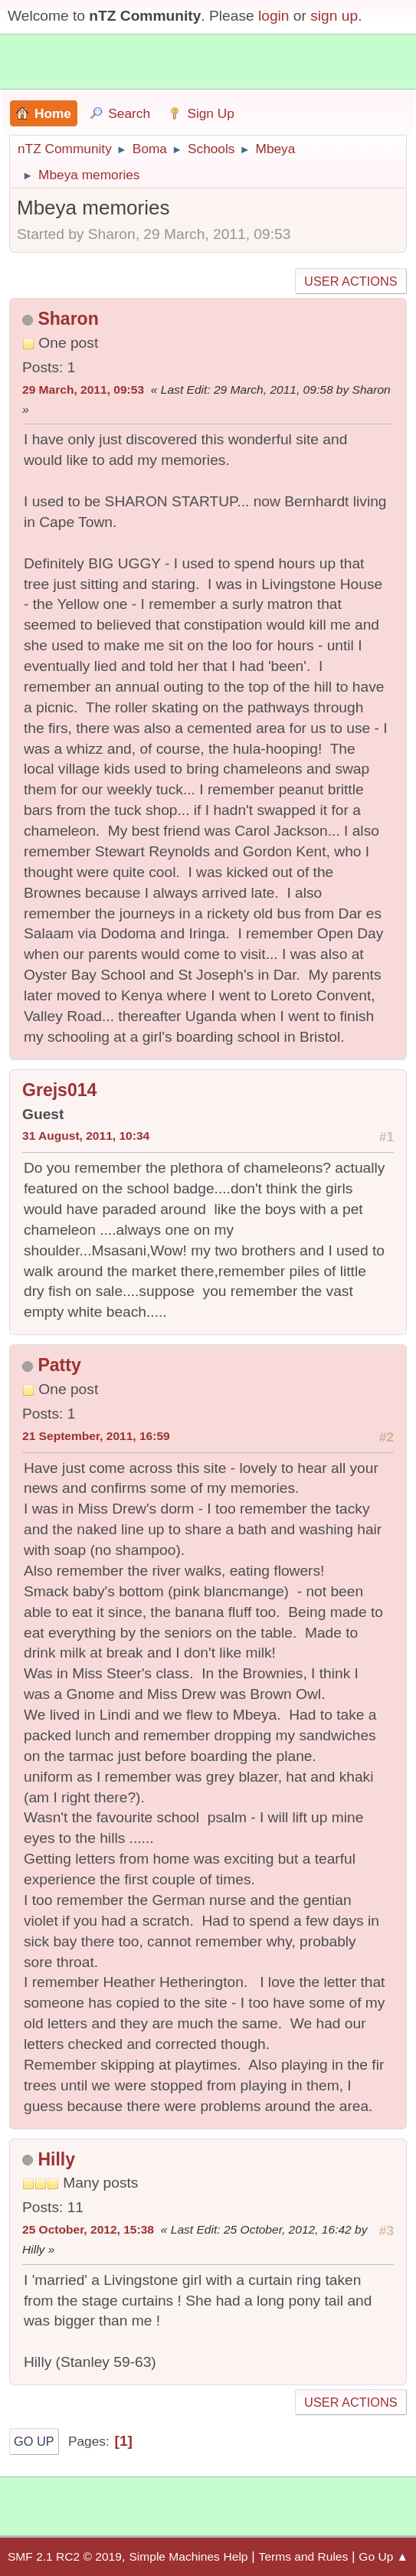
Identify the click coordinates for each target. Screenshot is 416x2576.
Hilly (56, 2159)
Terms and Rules (304, 2556)
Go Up (34, 2441)
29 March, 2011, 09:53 (83, 389)
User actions (350, 281)
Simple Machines (174, 2556)
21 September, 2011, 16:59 (96, 1435)
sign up (334, 16)
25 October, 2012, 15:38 (88, 2229)
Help (236, 2556)
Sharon (68, 319)
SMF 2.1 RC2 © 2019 (65, 2556)
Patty (59, 1365)
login (274, 16)
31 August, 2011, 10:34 (85, 1135)
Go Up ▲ (383, 2556)
